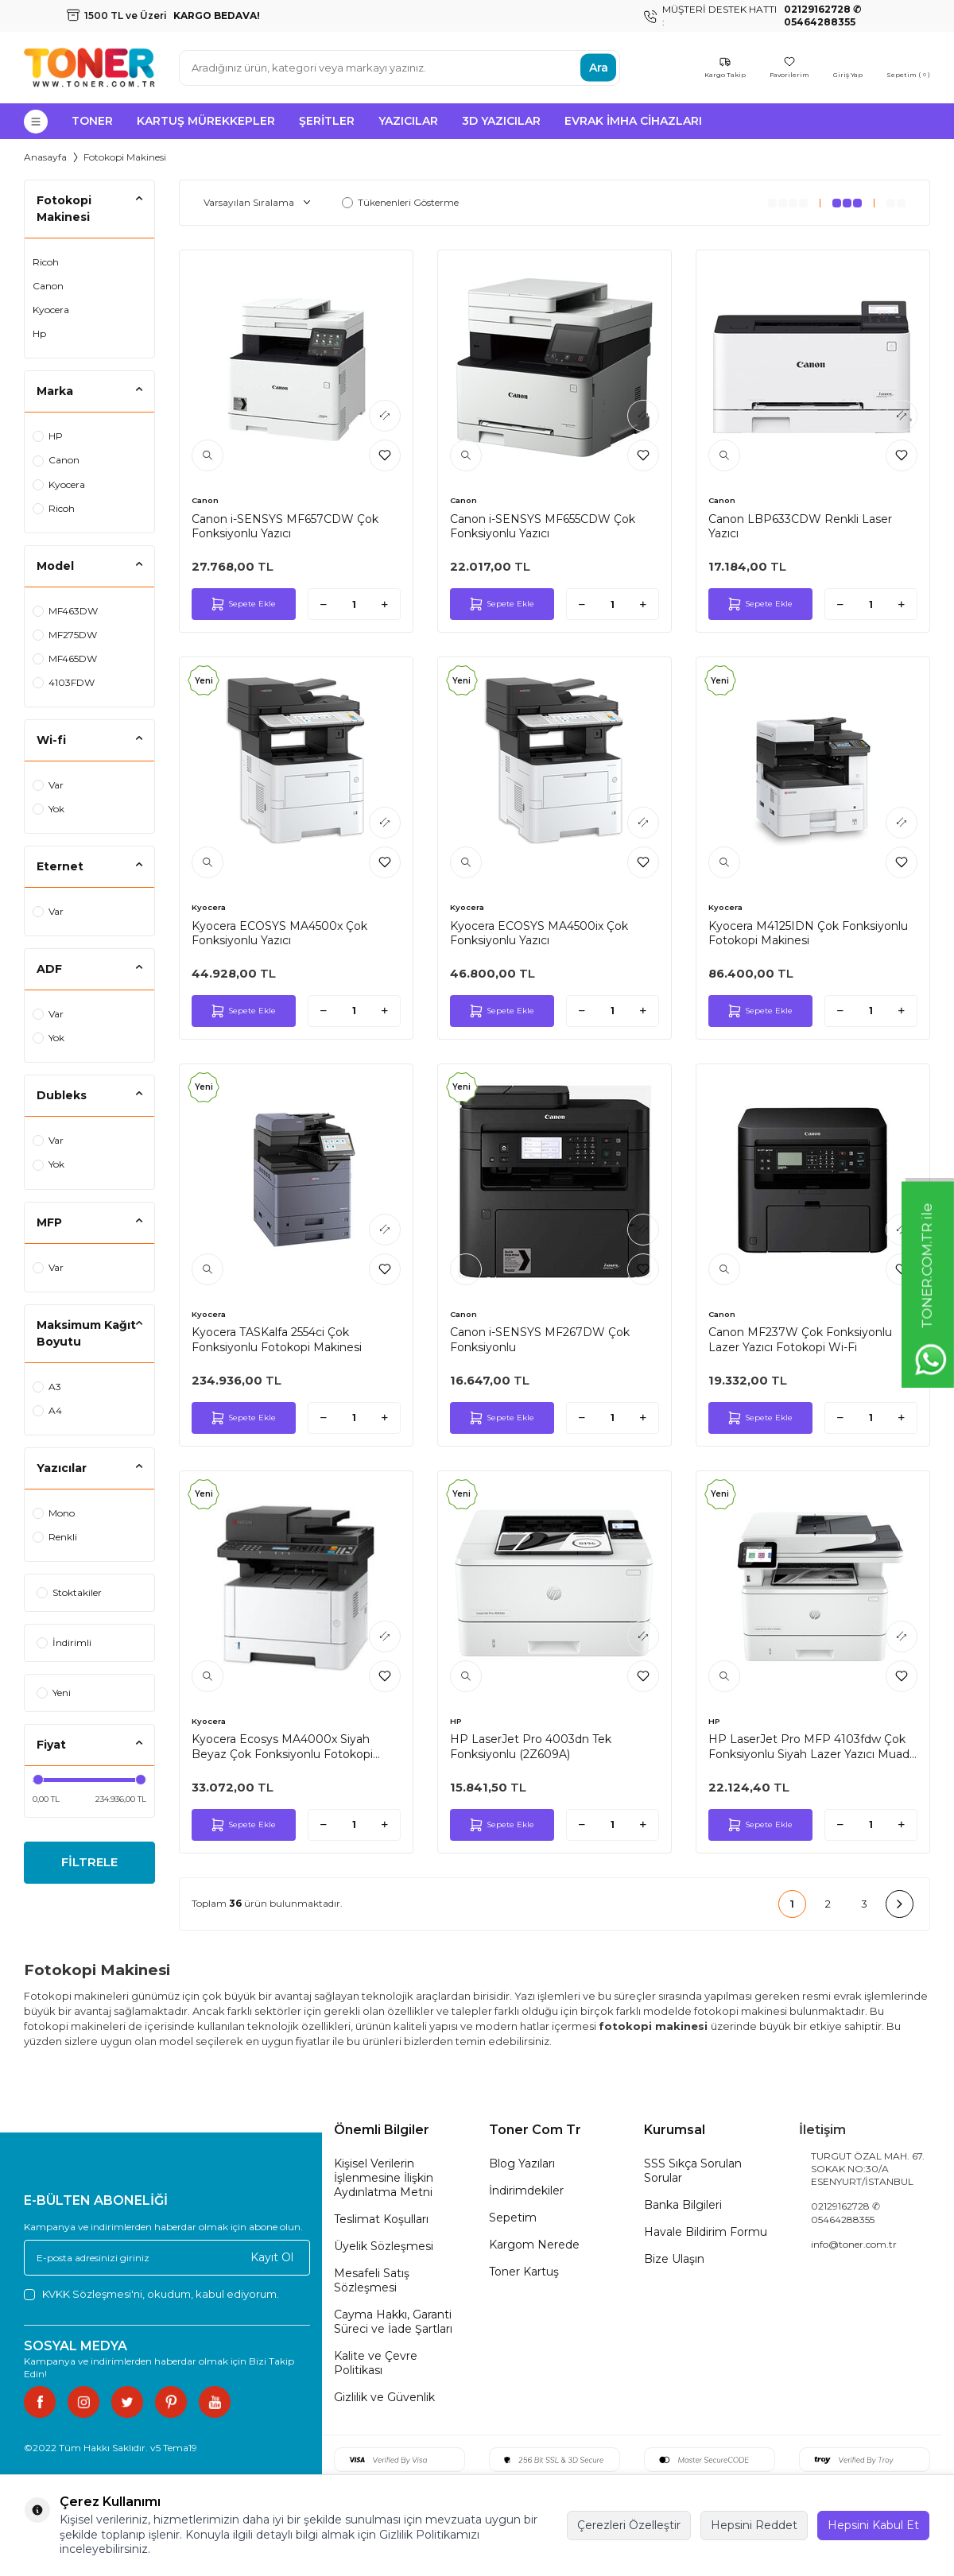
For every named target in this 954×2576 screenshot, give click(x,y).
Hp (39, 333)
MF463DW (65, 611)
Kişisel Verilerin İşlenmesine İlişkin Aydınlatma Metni (383, 2177)
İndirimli (64, 1642)
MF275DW (65, 635)
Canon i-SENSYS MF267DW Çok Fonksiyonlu (540, 1339)
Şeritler (327, 121)
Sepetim (513, 2217)
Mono (54, 1513)
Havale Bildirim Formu (705, 2232)
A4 (47, 1410)
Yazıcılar (408, 121)
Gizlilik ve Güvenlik (384, 2397)
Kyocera (51, 310)
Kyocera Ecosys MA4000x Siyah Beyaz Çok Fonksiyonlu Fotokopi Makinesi (282, 1746)
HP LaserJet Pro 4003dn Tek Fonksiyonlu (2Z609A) (530, 1746)
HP (48, 436)
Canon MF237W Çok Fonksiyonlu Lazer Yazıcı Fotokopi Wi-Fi (800, 1339)
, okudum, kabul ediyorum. (151, 2294)
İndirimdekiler (526, 2190)
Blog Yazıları (522, 2163)
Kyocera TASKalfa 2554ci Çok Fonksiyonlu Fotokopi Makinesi (277, 1339)
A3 (47, 1387)
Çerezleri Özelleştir (629, 2525)
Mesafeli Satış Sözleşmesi (371, 2280)
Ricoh (46, 262)
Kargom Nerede (534, 2244)
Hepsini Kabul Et (873, 2525)
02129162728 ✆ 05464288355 (845, 2212)
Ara (598, 67)
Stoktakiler (69, 1592)
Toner (92, 121)
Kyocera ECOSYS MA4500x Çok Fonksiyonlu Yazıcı (279, 933)
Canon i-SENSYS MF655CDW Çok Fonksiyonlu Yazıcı (542, 526)
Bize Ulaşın (674, 2259)
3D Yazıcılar (501, 121)
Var (48, 785)
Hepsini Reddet (754, 2525)
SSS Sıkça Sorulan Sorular (693, 2170)
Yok (48, 809)
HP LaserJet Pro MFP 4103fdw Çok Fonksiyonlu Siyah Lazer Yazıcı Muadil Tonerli (811, 1746)
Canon (48, 286)
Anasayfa (45, 157)
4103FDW (64, 682)
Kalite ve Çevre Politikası (375, 2363)
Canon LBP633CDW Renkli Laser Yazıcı (800, 526)
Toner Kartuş (524, 2271)
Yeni (54, 1693)
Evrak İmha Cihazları (633, 121)
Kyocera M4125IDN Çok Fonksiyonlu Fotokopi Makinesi (808, 933)
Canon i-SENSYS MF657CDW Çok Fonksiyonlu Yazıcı (285, 526)
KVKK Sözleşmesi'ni (92, 2293)
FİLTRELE (89, 1864)
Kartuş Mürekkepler (206, 121)
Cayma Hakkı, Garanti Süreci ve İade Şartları (393, 2321)
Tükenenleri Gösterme (400, 202)
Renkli (55, 1537)
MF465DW (65, 658)
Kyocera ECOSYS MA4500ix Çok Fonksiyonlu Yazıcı (539, 933)
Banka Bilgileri (683, 2205)
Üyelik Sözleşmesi (383, 2246)
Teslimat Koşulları (381, 2219)
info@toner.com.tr (854, 2244)
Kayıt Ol (271, 2257)
